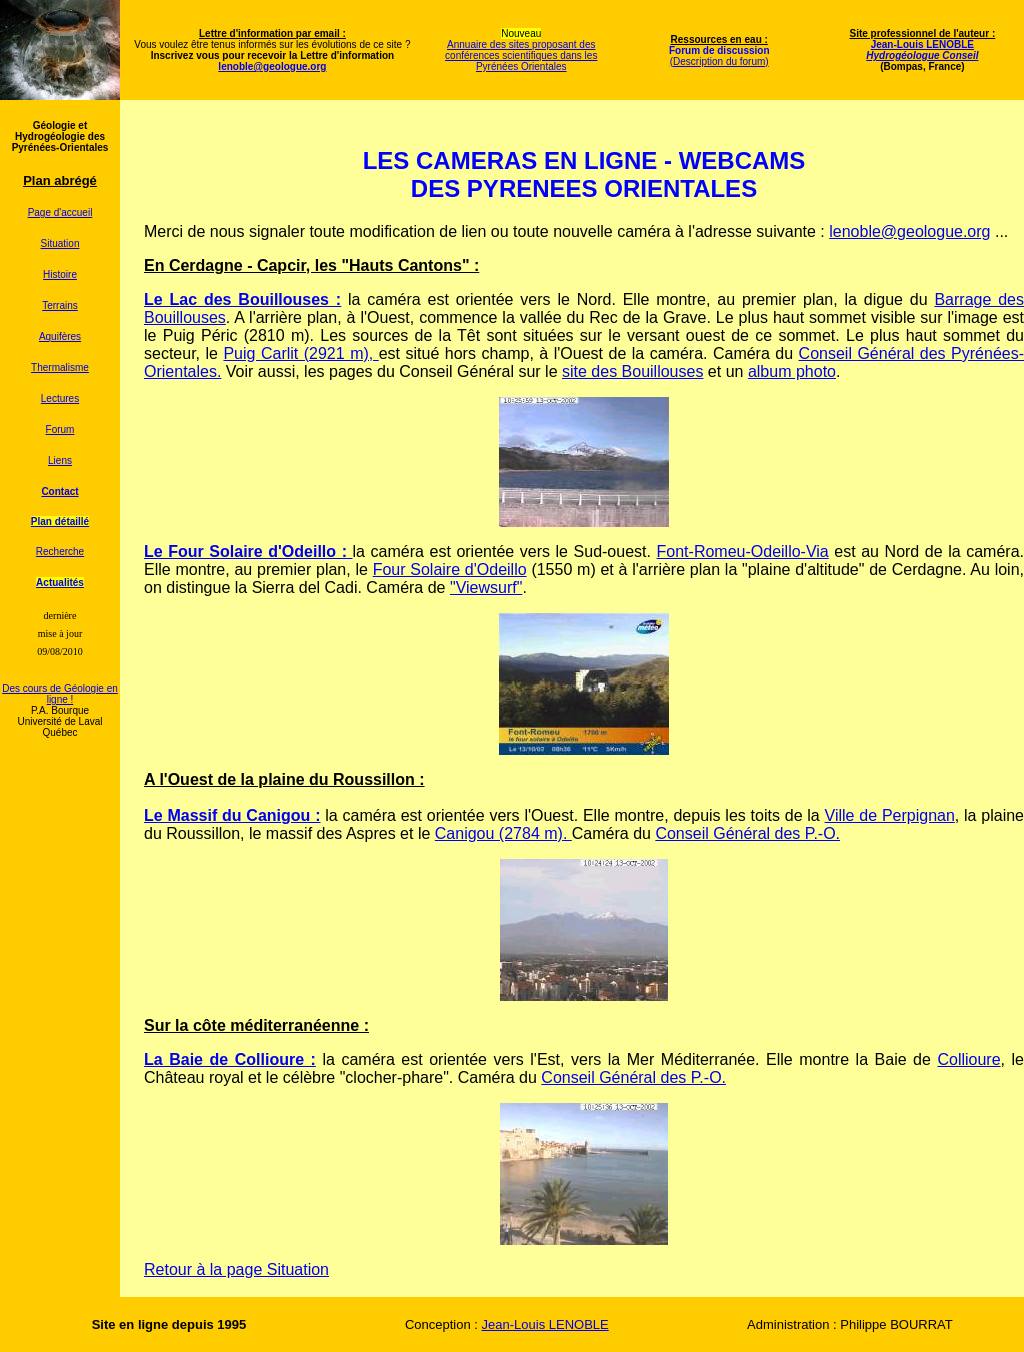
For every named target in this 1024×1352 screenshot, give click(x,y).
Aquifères (60, 336)
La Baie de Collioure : (230, 1059)
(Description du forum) (719, 61)
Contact (59, 491)
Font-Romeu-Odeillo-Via (743, 551)
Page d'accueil (60, 212)
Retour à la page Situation (236, 1269)
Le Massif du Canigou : (232, 815)
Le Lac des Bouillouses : (242, 299)
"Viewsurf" (486, 587)
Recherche (60, 551)
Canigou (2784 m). (503, 833)
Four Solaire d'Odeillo (450, 569)
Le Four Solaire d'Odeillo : (245, 551)
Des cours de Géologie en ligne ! (60, 694)
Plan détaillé (60, 521)
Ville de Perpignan (890, 815)
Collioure (968, 1059)
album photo (792, 371)
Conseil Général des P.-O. (747, 833)
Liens (60, 460)
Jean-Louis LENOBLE (922, 50)
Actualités (60, 582)
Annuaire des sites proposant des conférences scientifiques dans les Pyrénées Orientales (521, 55)
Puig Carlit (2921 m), (300, 353)
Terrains (60, 305)
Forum (60, 429)
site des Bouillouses (632, 371)
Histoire (60, 274)
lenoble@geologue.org (909, 231)
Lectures (60, 398)
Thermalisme (60, 367)
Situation (60, 243)
